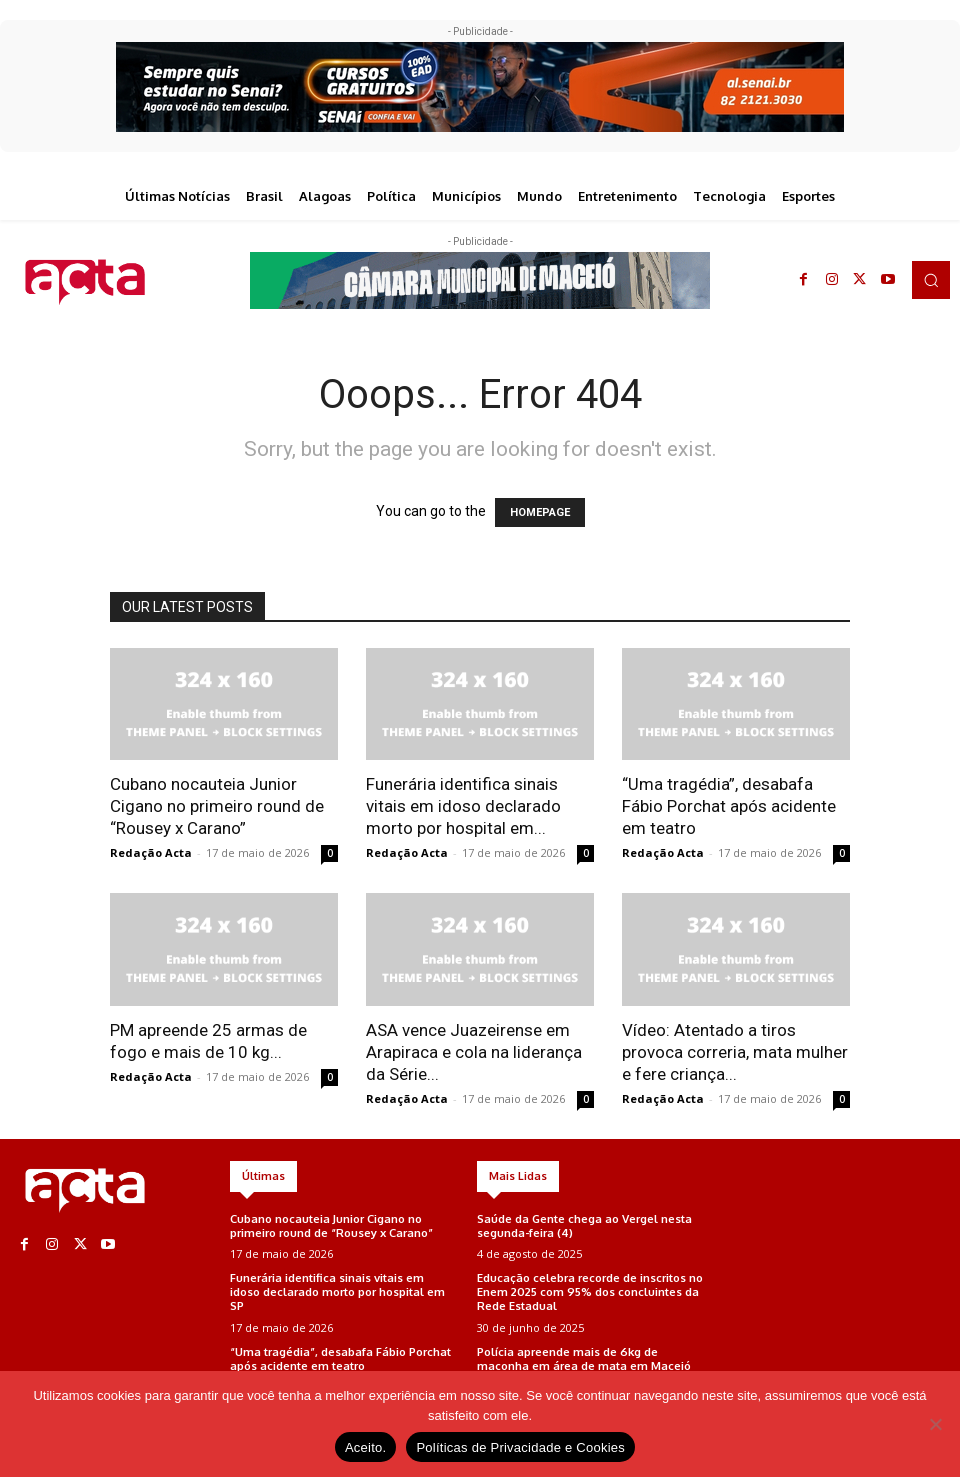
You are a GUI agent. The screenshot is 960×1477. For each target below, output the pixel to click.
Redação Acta (151, 852)
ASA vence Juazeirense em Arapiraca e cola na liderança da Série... (474, 1052)
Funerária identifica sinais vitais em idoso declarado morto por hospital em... (463, 806)
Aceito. (366, 1447)
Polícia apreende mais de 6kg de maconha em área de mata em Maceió (584, 1355)
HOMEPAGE (540, 512)
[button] (931, 280)
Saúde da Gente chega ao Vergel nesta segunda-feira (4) (584, 1225)
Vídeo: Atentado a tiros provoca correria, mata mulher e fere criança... (735, 1052)
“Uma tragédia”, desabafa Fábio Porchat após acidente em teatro (729, 806)
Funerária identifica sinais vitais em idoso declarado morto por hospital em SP (343, 1283)
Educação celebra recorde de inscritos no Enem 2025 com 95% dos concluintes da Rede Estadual (590, 1290)
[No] (935, 1424)
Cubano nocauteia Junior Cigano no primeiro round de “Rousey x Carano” (217, 806)
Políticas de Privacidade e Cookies (520, 1447)
